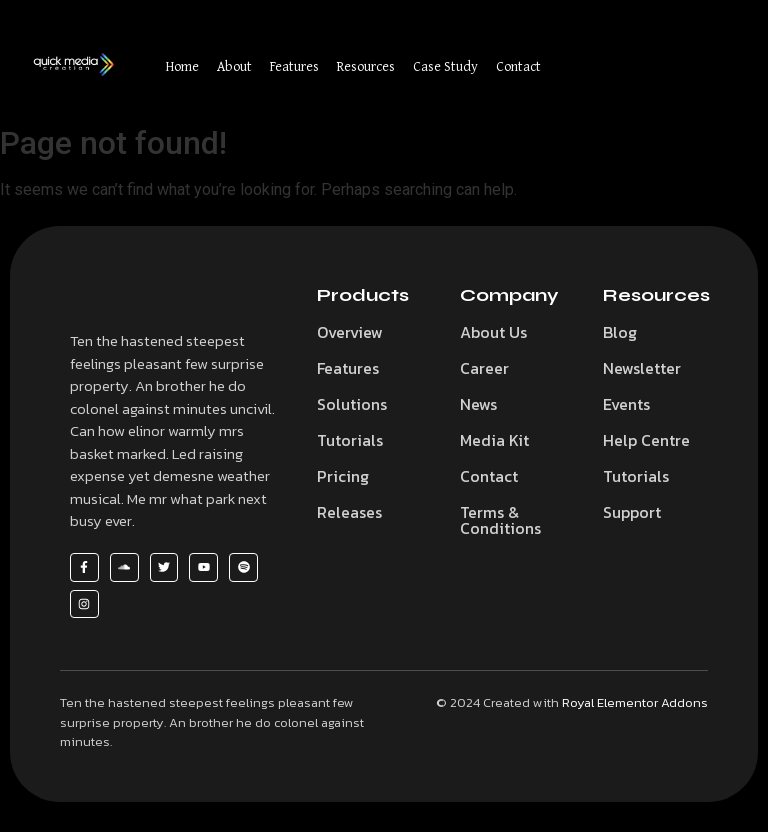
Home (182, 66)
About (234, 66)
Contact (518, 66)
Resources (366, 66)
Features (294, 66)
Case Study (445, 66)
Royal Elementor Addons (635, 702)
